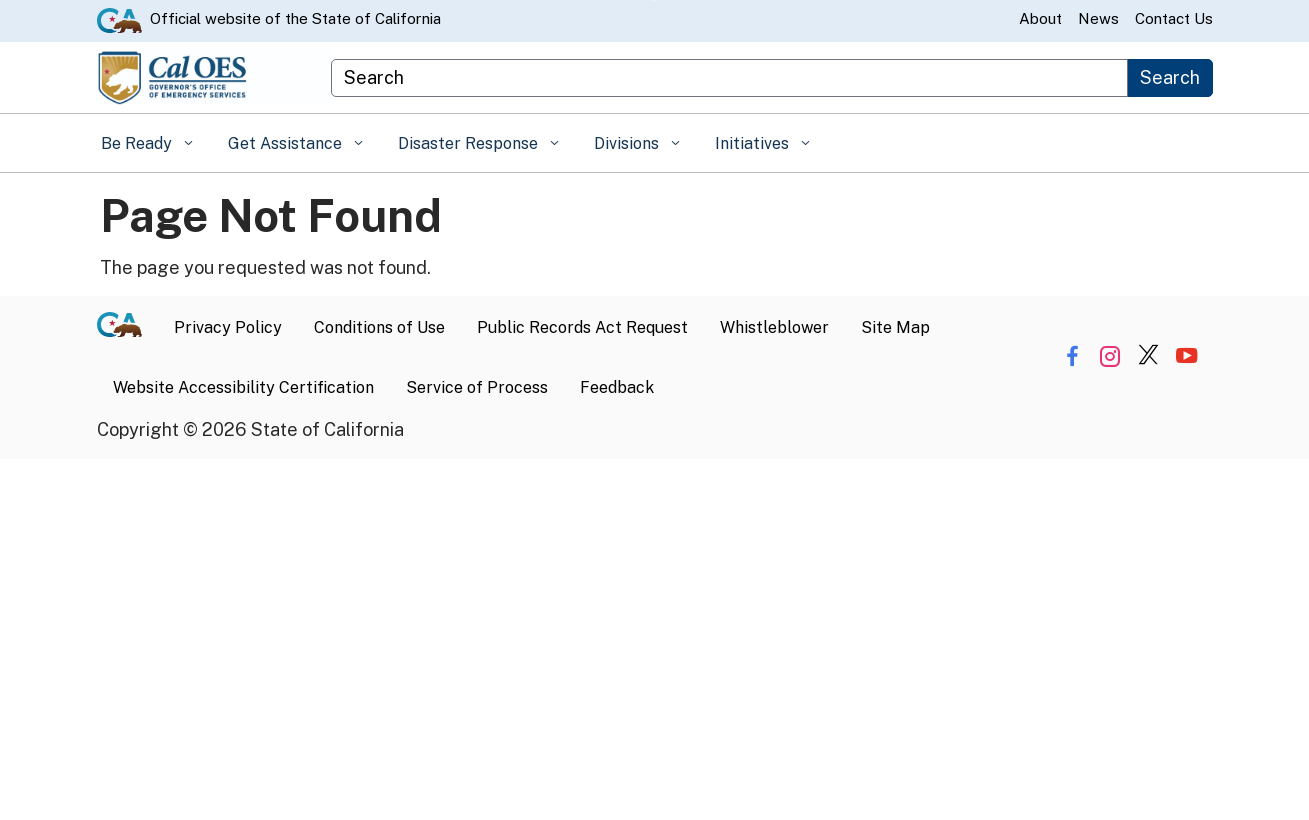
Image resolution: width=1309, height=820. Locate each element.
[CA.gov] (127, 328)
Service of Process (477, 387)
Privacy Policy (228, 327)
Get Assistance (287, 143)
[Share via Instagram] (1110, 356)
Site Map (895, 327)
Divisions (628, 143)
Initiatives (754, 143)
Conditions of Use (379, 327)
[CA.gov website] (119, 19)
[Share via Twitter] (1148, 356)
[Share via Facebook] (1072, 356)
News (1098, 18)
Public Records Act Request (582, 327)
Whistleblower (774, 327)
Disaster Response (470, 143)
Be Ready (138, 143)
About (1040, 18)
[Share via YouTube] (1186, 356)
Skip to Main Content (654, 0)
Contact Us (1174, 18)
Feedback (617, 387)
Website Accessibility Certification (243, 387)
